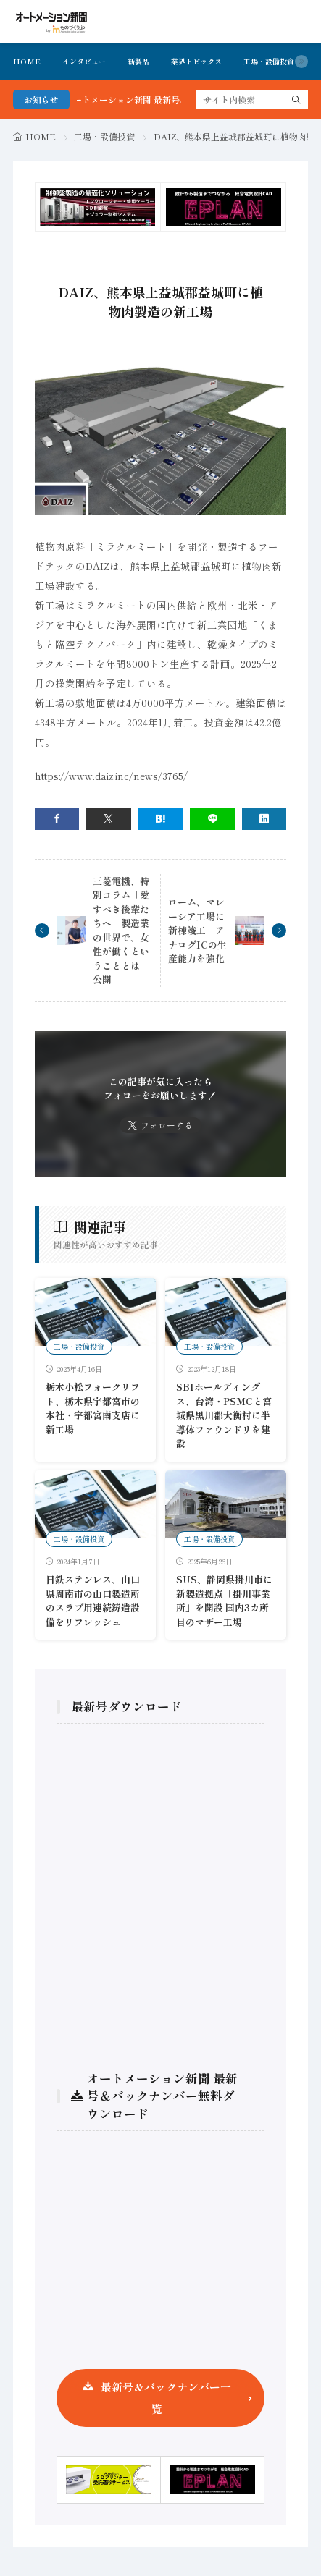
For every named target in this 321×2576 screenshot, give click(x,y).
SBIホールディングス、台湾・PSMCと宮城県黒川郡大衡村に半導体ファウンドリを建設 (224, 1415)
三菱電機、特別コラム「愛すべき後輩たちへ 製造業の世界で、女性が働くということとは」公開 (121, 930)
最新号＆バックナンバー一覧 (166, 2397)
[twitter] (108, 819)
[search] (296, 99)
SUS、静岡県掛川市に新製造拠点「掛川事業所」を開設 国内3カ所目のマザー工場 (224, 1600)
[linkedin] (264, 819)
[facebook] (57, 819)
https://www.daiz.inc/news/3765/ (111, 775)
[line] (212, 819)
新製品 (138, 61)
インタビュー (84, 61)
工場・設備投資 (268, 61)
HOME (27, 61)
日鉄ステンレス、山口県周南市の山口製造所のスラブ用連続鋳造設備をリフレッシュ (93, 1600)
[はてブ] (160, 819)
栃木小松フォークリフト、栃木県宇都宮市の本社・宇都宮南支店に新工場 (93, 1408)
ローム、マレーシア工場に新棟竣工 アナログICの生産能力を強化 (197, 930)
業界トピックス (196, 61)
